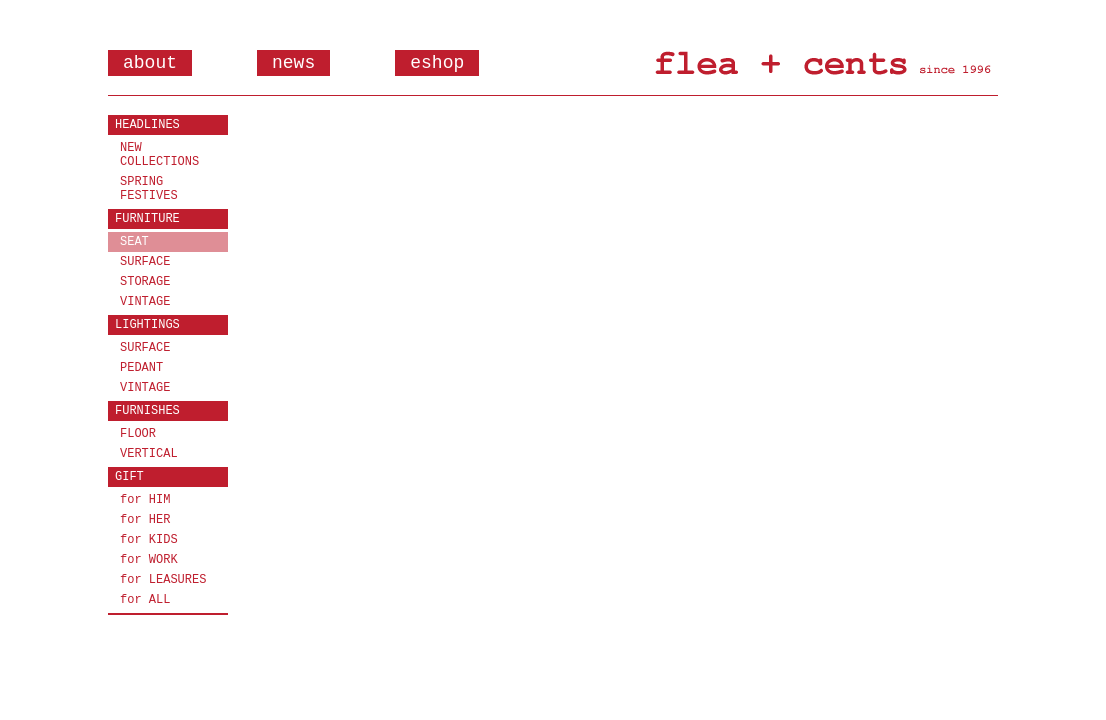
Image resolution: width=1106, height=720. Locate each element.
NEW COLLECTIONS (159, 155)
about (150, 63)
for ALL (145, 600)
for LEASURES (163, 580)
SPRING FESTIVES (149, 189)
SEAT (134, 242)
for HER (145, 520)
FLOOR (138, 434)
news (293, 63)
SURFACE (145, 262)
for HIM (145, 500)
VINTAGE (145, 302)
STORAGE (145, 282)
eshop (437, 63)
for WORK (149, 560)
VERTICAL (149, 454)
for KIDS (149, 540)
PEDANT (141, 368)
